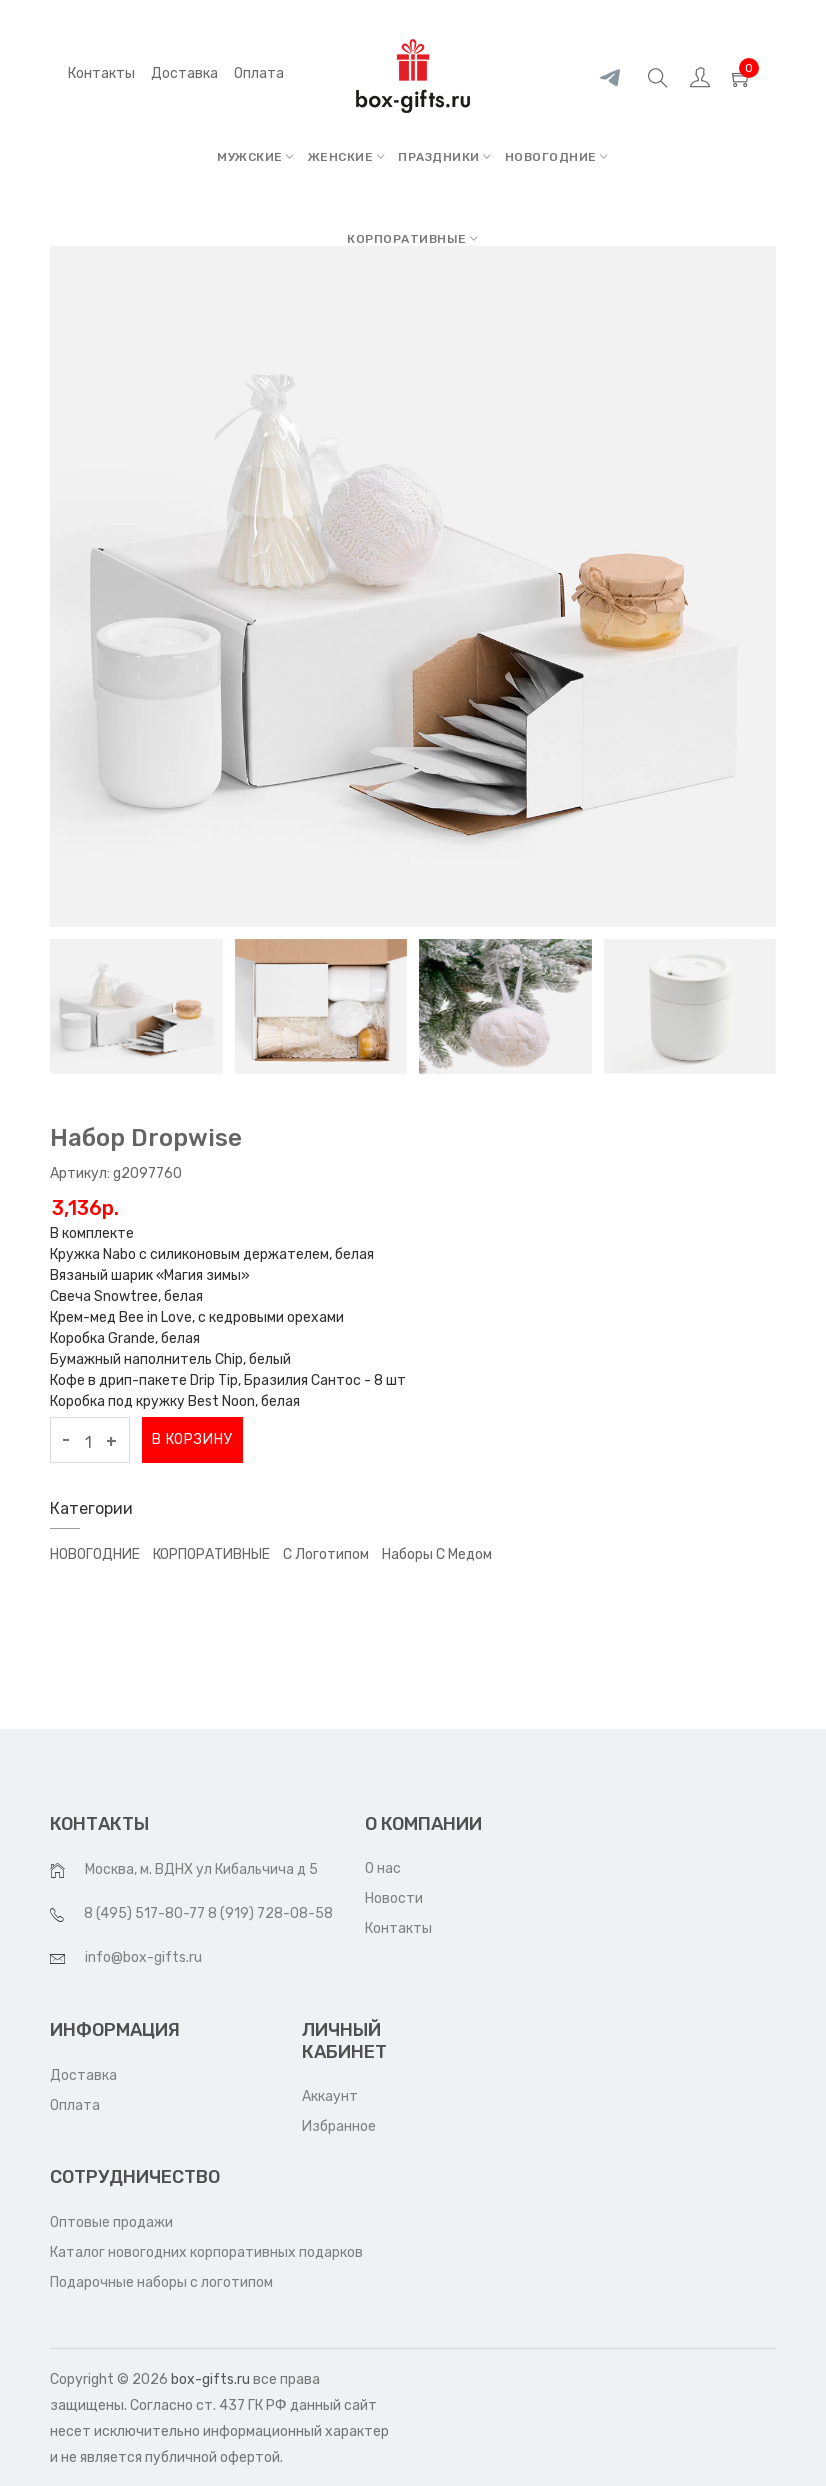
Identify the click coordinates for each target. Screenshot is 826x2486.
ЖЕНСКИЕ (347, 157)
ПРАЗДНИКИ (445, 157)
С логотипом (326, 1554)
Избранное (339, 2126)
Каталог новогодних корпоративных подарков (206, 2252)
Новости (394, 1898)
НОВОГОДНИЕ (557, 157)
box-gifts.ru (210, 2379)
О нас (383, 1868)
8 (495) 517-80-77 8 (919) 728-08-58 (208, 1913)
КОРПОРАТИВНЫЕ (413, 239)
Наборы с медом (437, 1554)
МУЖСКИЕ (256, 157)
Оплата (75, 2105)
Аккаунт (330, 2096)
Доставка (83, 2075)
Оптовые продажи (111, 2222)
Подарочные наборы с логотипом (161, 2282)
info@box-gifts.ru (143, 1957)
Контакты (101, 73)
